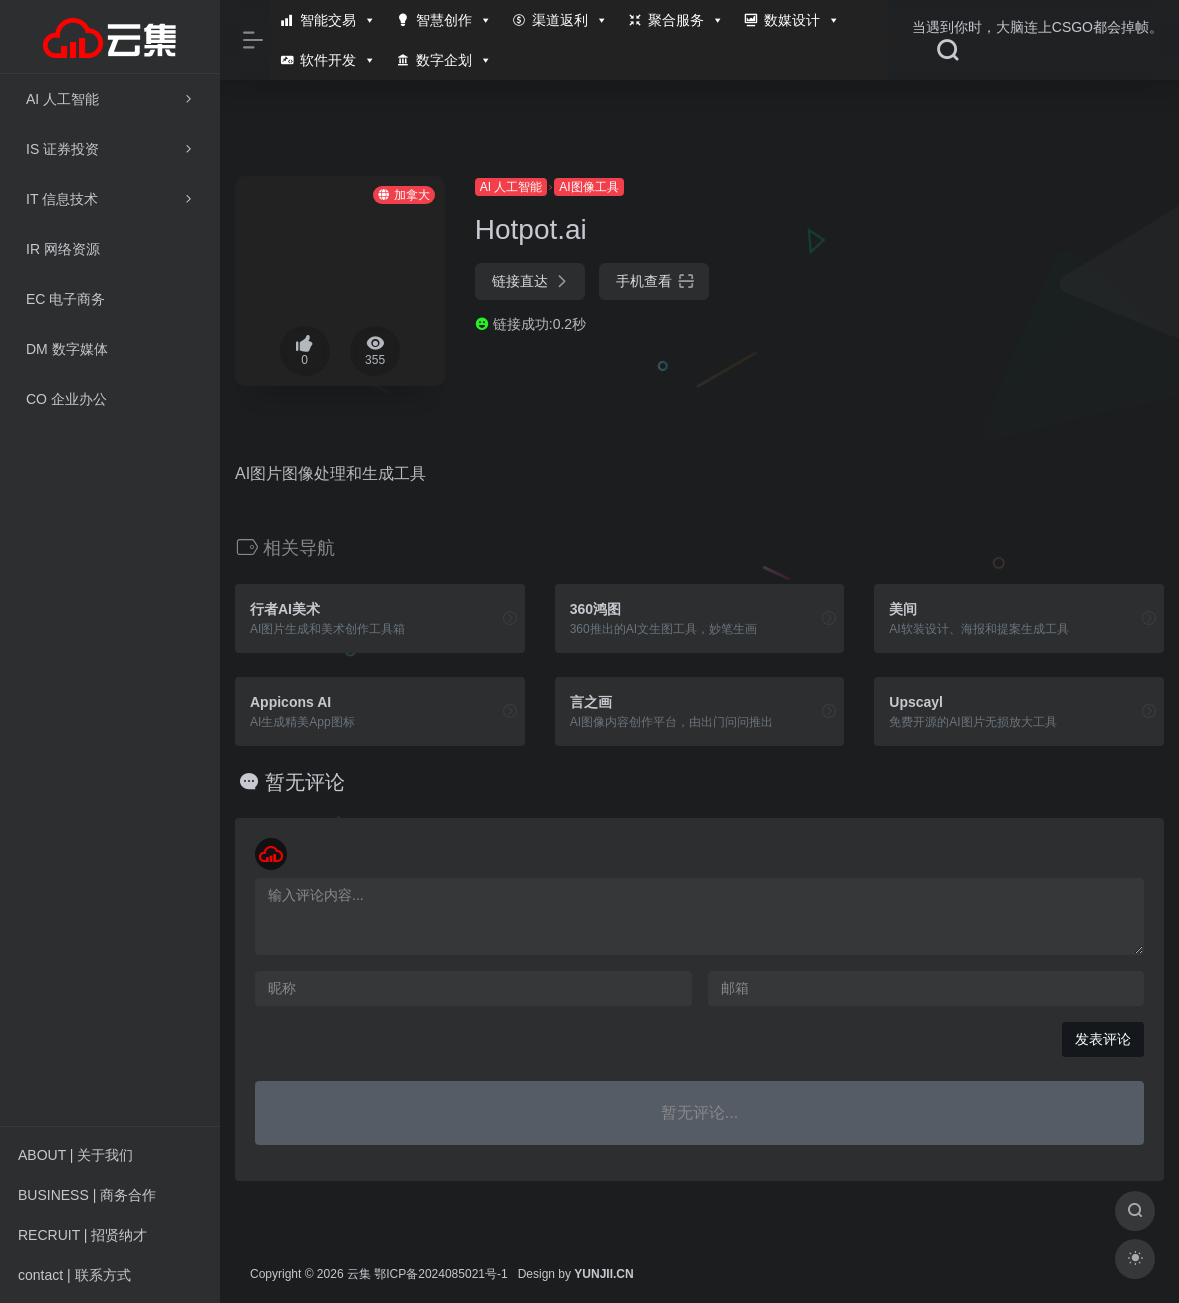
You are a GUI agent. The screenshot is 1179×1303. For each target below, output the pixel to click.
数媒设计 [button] (802, 20)
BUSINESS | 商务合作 (87, 1195)
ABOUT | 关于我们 (75, 1155)
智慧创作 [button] (454, 20)
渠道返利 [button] (570, 20)
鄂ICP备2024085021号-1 (440, 1274)
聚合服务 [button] (686, 20)
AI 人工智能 (511, 187)
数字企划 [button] (454, 60)
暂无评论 (305, 782)
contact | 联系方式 (74, 1275)
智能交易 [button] (338, 20)
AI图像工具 (588, 187)
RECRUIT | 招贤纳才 (82, 1235)
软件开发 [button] (338, 60)
